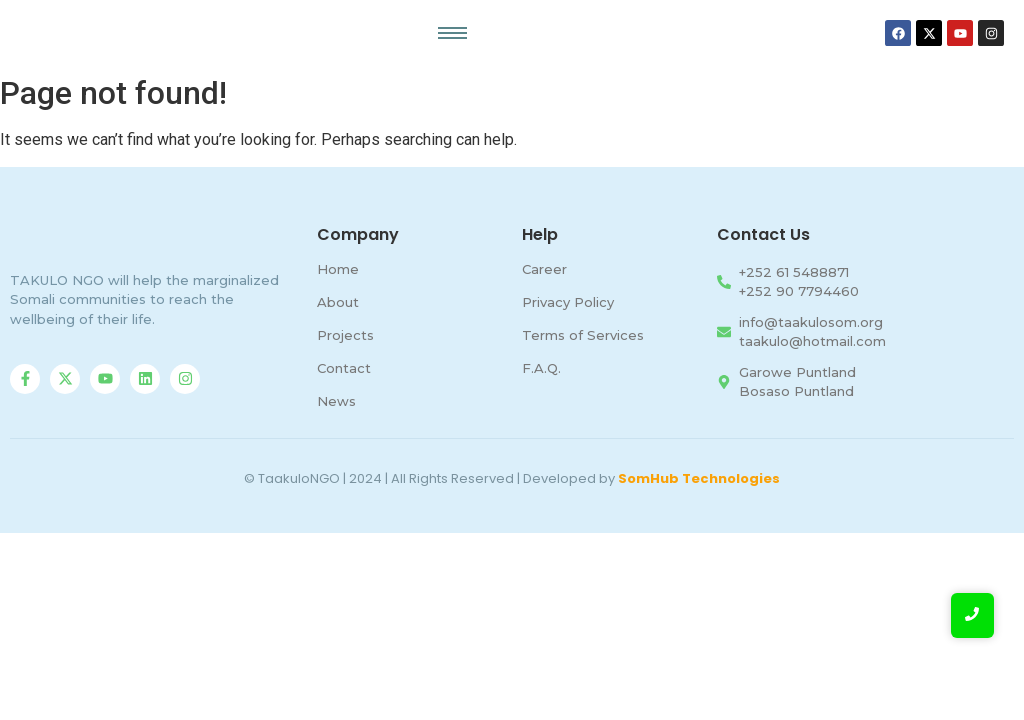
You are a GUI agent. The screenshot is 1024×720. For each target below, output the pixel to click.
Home (338, 269)
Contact (344, 368)
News (336, 401)
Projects (345, 335)
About (338, 302)
